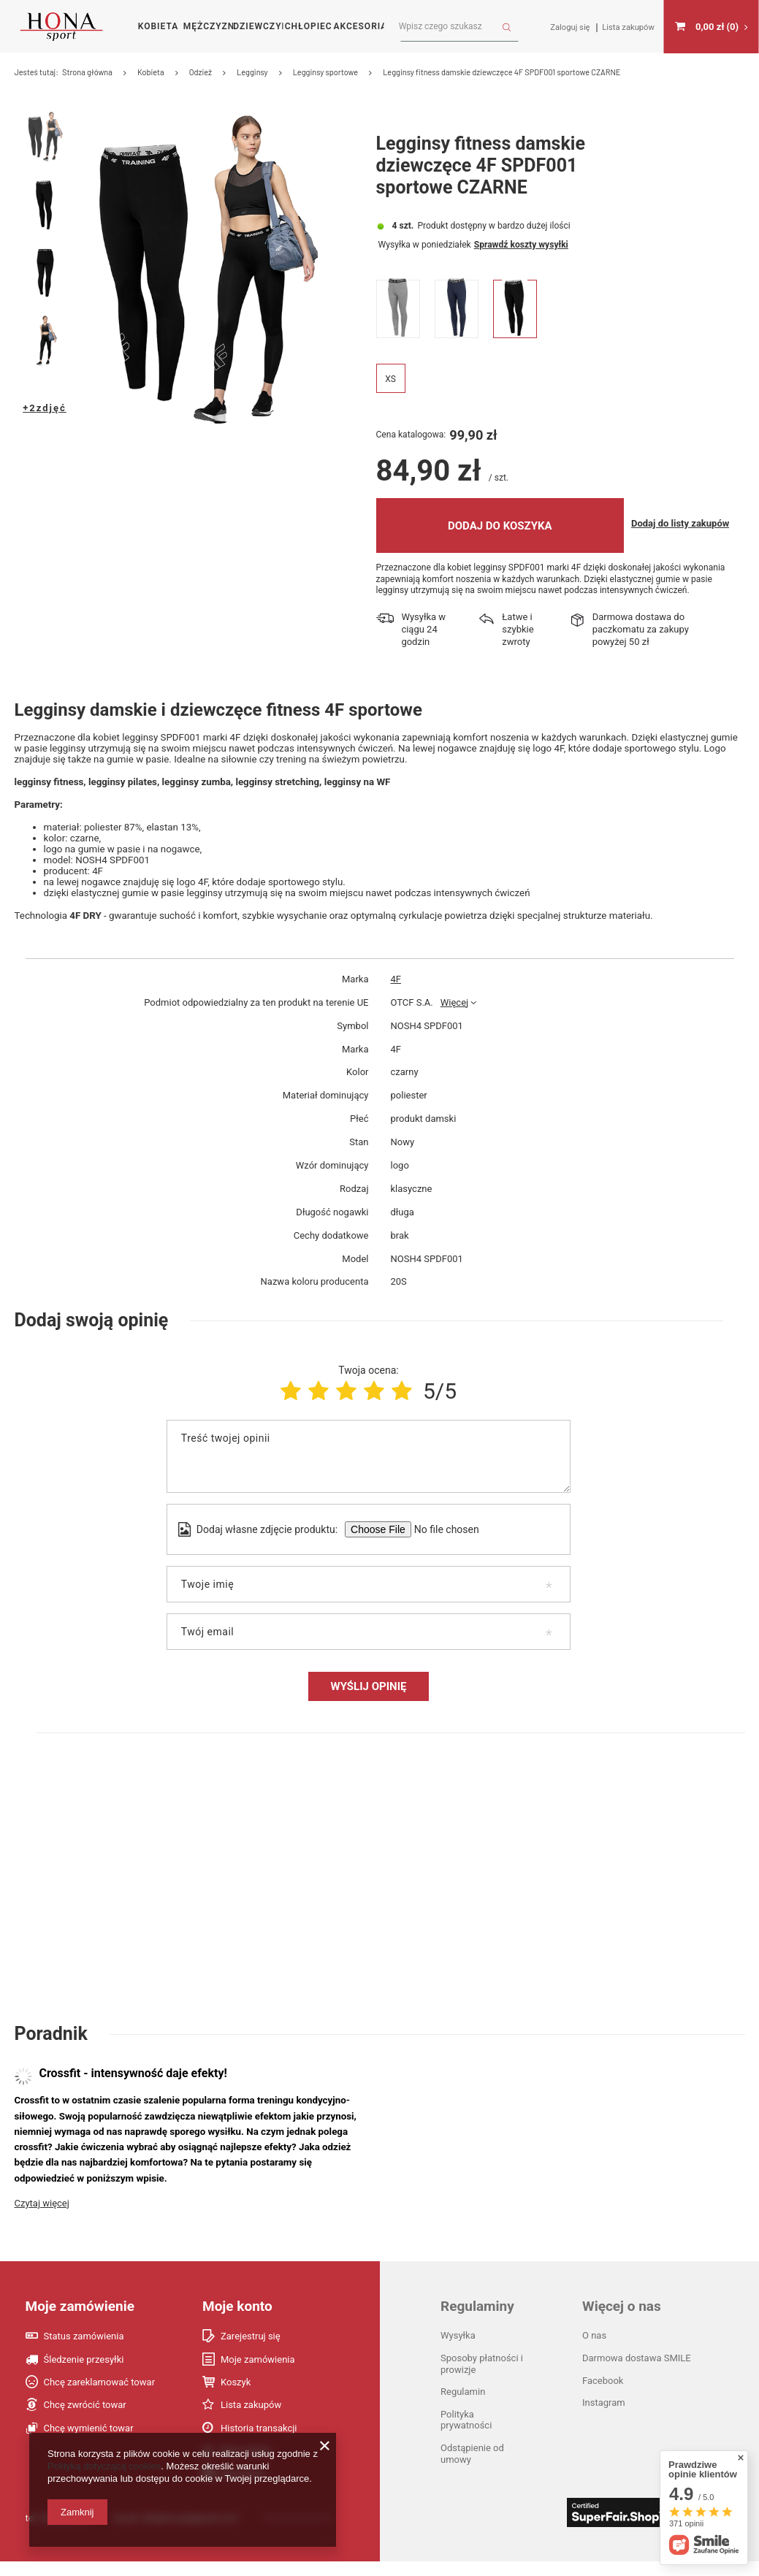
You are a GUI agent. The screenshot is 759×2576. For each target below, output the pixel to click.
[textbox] (454, 27)
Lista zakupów (251, 2420)
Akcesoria (358, 26)
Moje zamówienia (258, 2374)
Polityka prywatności (466, 2434)
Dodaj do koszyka (500, 580)
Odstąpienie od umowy (472, 2468)
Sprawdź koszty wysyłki (521, 299)
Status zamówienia (84, 2351)
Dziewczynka (258, 26)
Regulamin (462, 2406)
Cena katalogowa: (411, 490)
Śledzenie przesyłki (84, 2374)
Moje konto (237, 2320)
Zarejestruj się (251, 2351)
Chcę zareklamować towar (100, 2396)
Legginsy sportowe (326, 72)
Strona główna (87, 72)
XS (390, 434)
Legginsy (252, 72)
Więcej (454, 1017)
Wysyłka (394, 299)
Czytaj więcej (42, 2217)
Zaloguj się (571, 27)
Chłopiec (308, 26)
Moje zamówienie (80, 2320)
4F (396, 993)
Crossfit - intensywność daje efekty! (133, 2088)
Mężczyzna (208, 26)
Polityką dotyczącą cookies (104, 2466)
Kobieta (158, 26)
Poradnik (51, 2049)
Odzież (200, 72)
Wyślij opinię (369, 1701)
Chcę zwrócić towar (85, 2420)
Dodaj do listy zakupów (680, 578)
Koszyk (236, 2396)
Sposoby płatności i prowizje (481, 2378)
